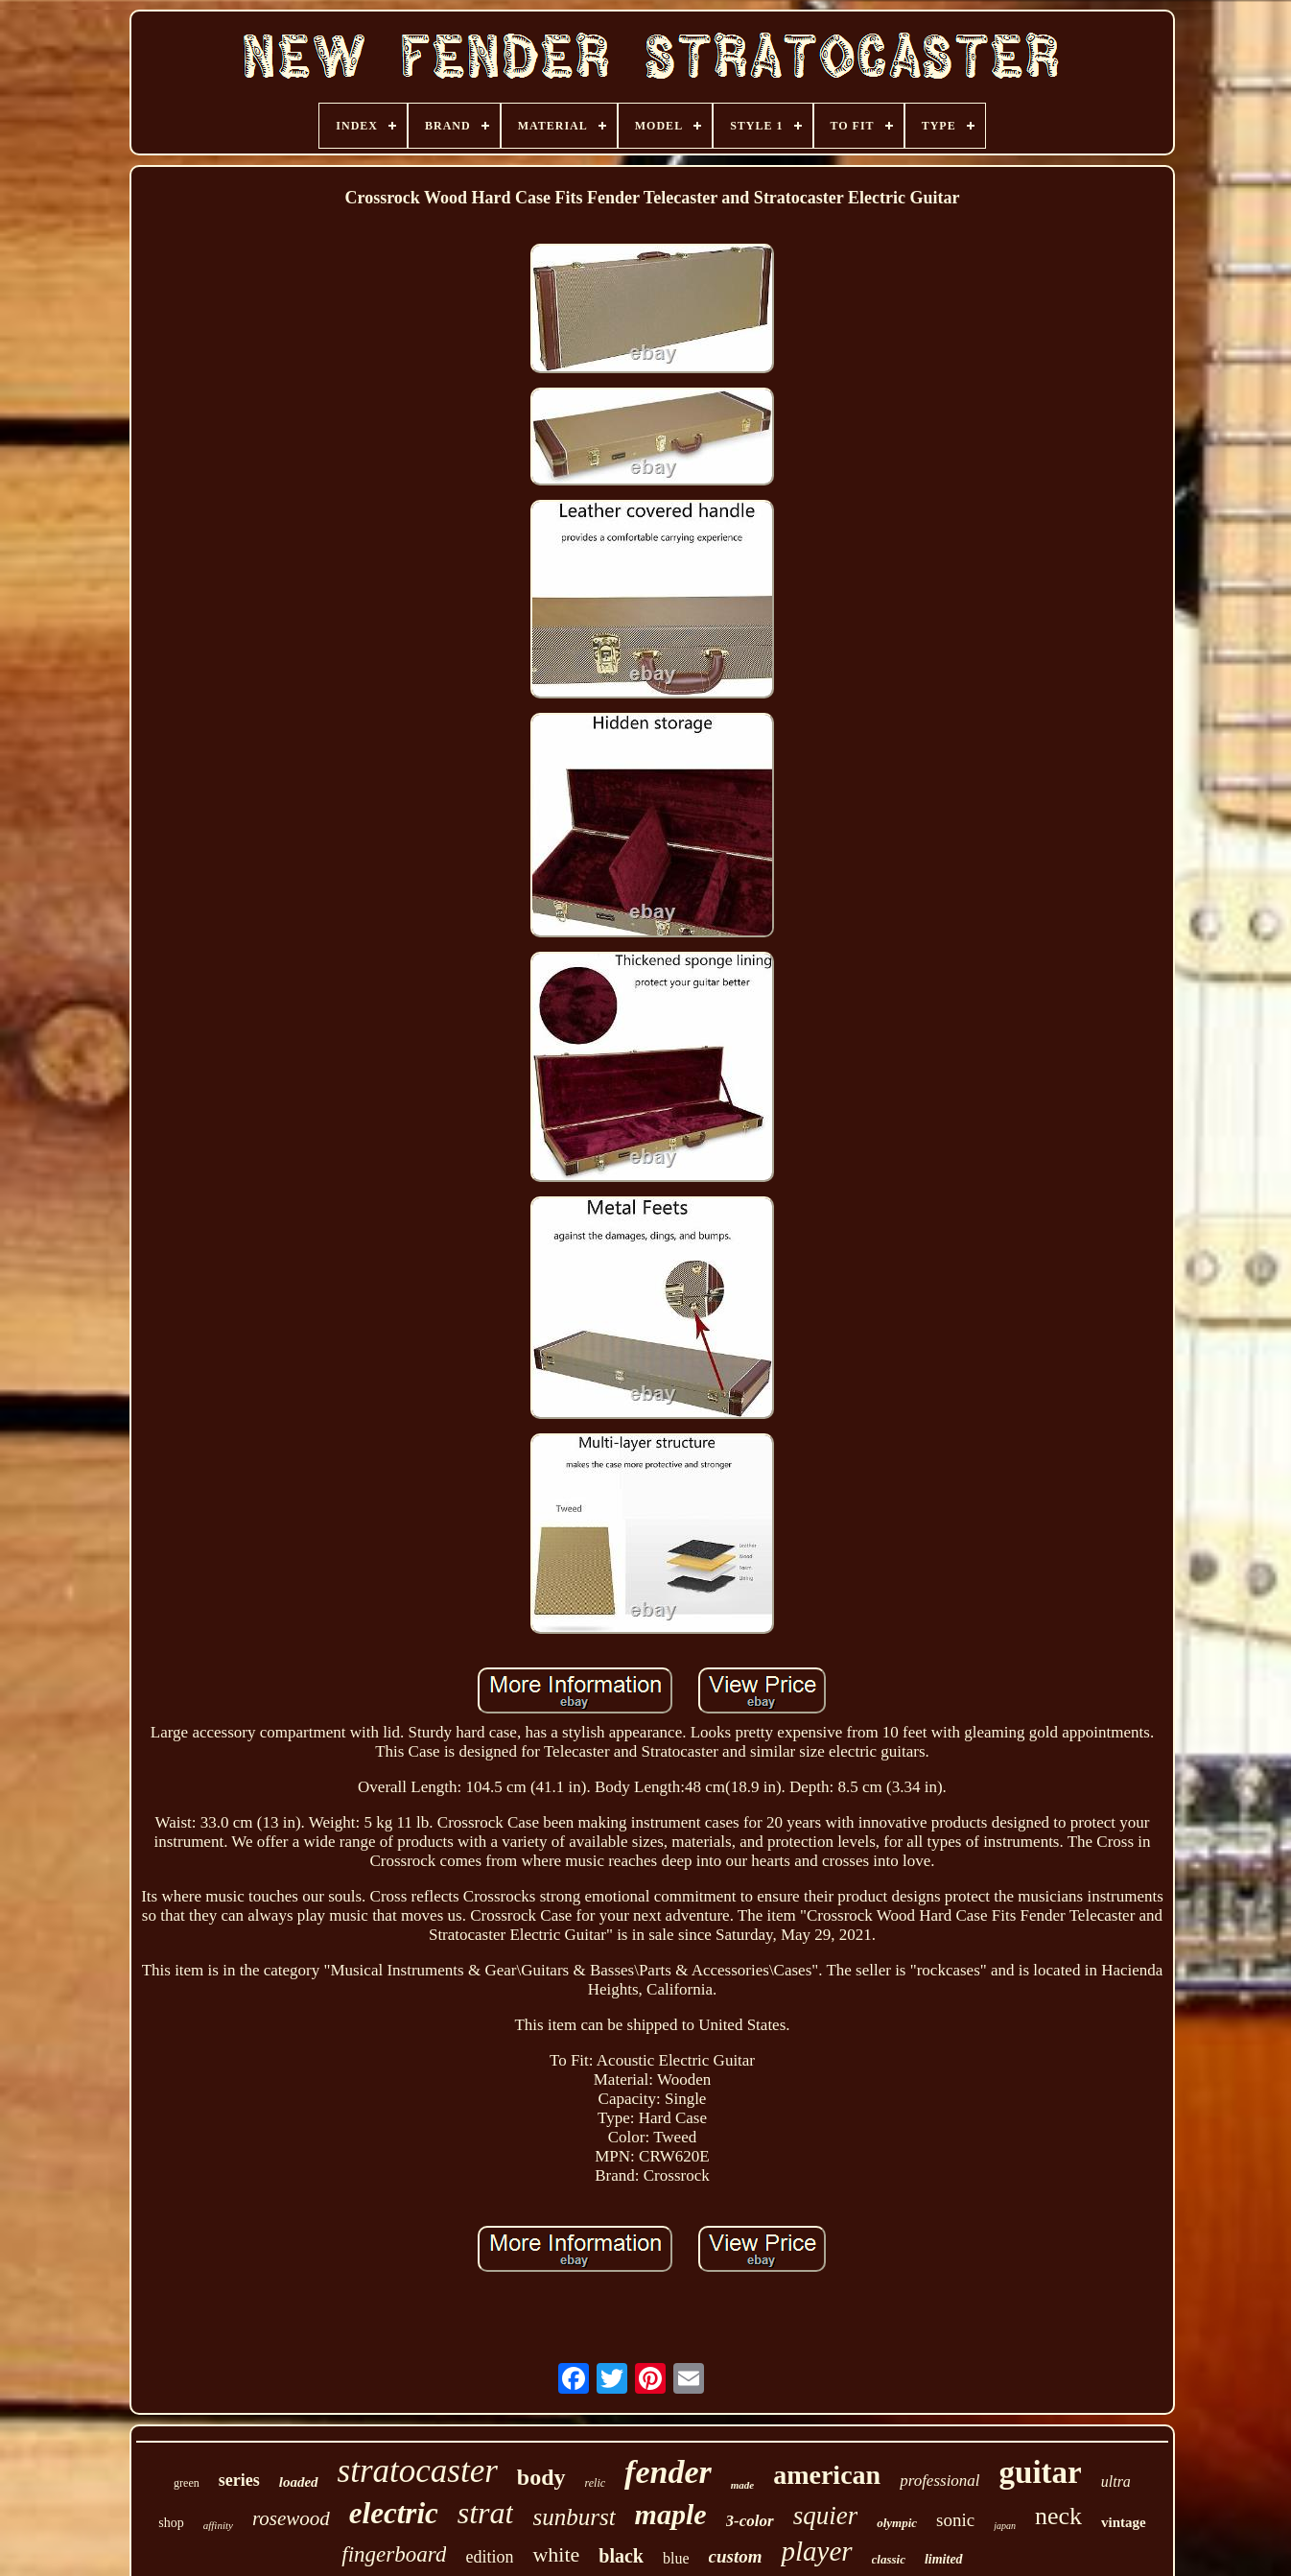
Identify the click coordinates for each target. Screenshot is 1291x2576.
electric (393, 2513)
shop (170, 2523)
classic (888, 2559)
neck (1058, 2516)
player (816, 2551)
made (742, 2485)
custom (736, 2556)
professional (939, 2480)
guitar (1040, 2472)
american (826, 2475)
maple (671, 2514)
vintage (1123, 2522)
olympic (897, 2523)
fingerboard (393, 2554)
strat (486, 2512)
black (621, 2555)
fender (668, 2472)
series (239, 2480)
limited (944, 2559)
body (541, 2477)
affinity (218, 2525)
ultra (1116, 2481)
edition (489, 2556)
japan (1005, 2525)
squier (825, 2515)
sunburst (573, 2517)
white (555, 2554)
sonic (955, 2520)
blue (676, 2558)
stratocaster (418, 2471)
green (187, 2483)
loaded (298, 2482)
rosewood (291, 2518)
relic (595, 2483)
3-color (750, 2521)
